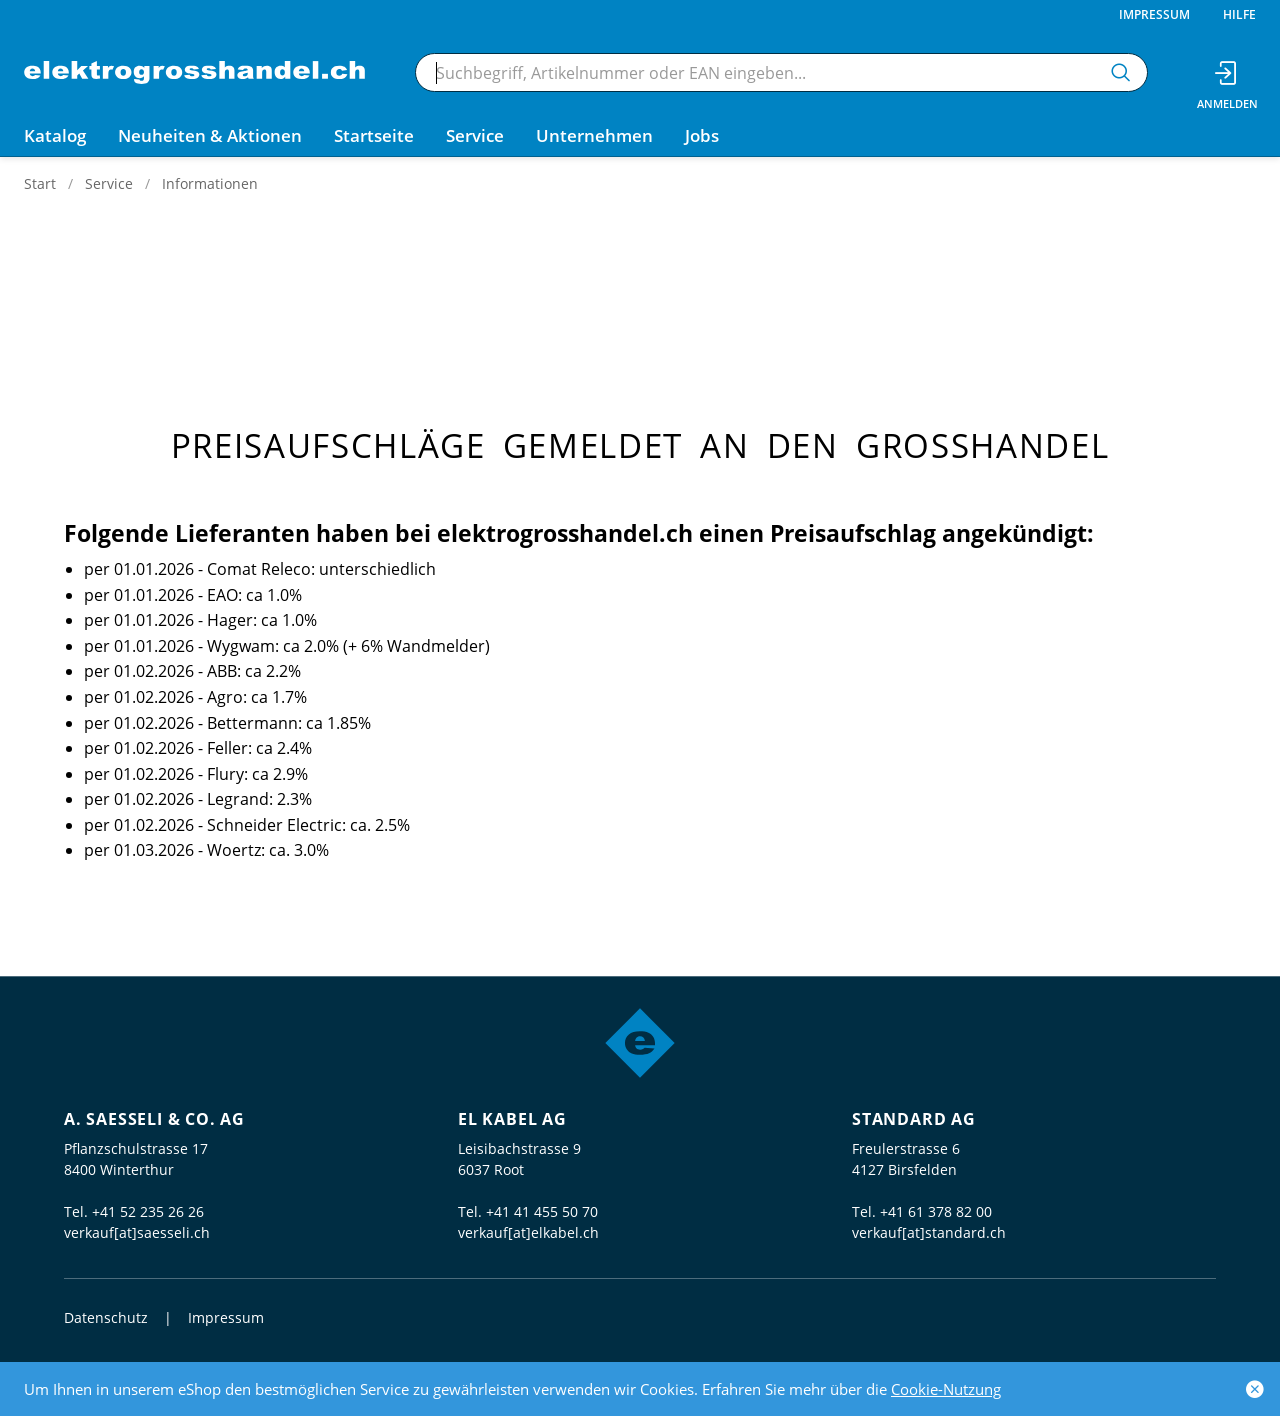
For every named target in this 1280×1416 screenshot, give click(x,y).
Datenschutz (106, 1317)
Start (40, 183)
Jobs (702, 135)
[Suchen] (1121, 72)
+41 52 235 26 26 (148, 1211)
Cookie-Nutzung (946, 1389)
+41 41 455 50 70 (542, 1211)
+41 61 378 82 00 (936, 1211)
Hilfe (1239, 14)
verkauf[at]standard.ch (929, 1232)
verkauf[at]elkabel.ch (528, 1232)
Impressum (1154, 14)
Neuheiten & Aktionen (210, 135)
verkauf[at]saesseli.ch (137, 1232)
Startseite (374, 135)
